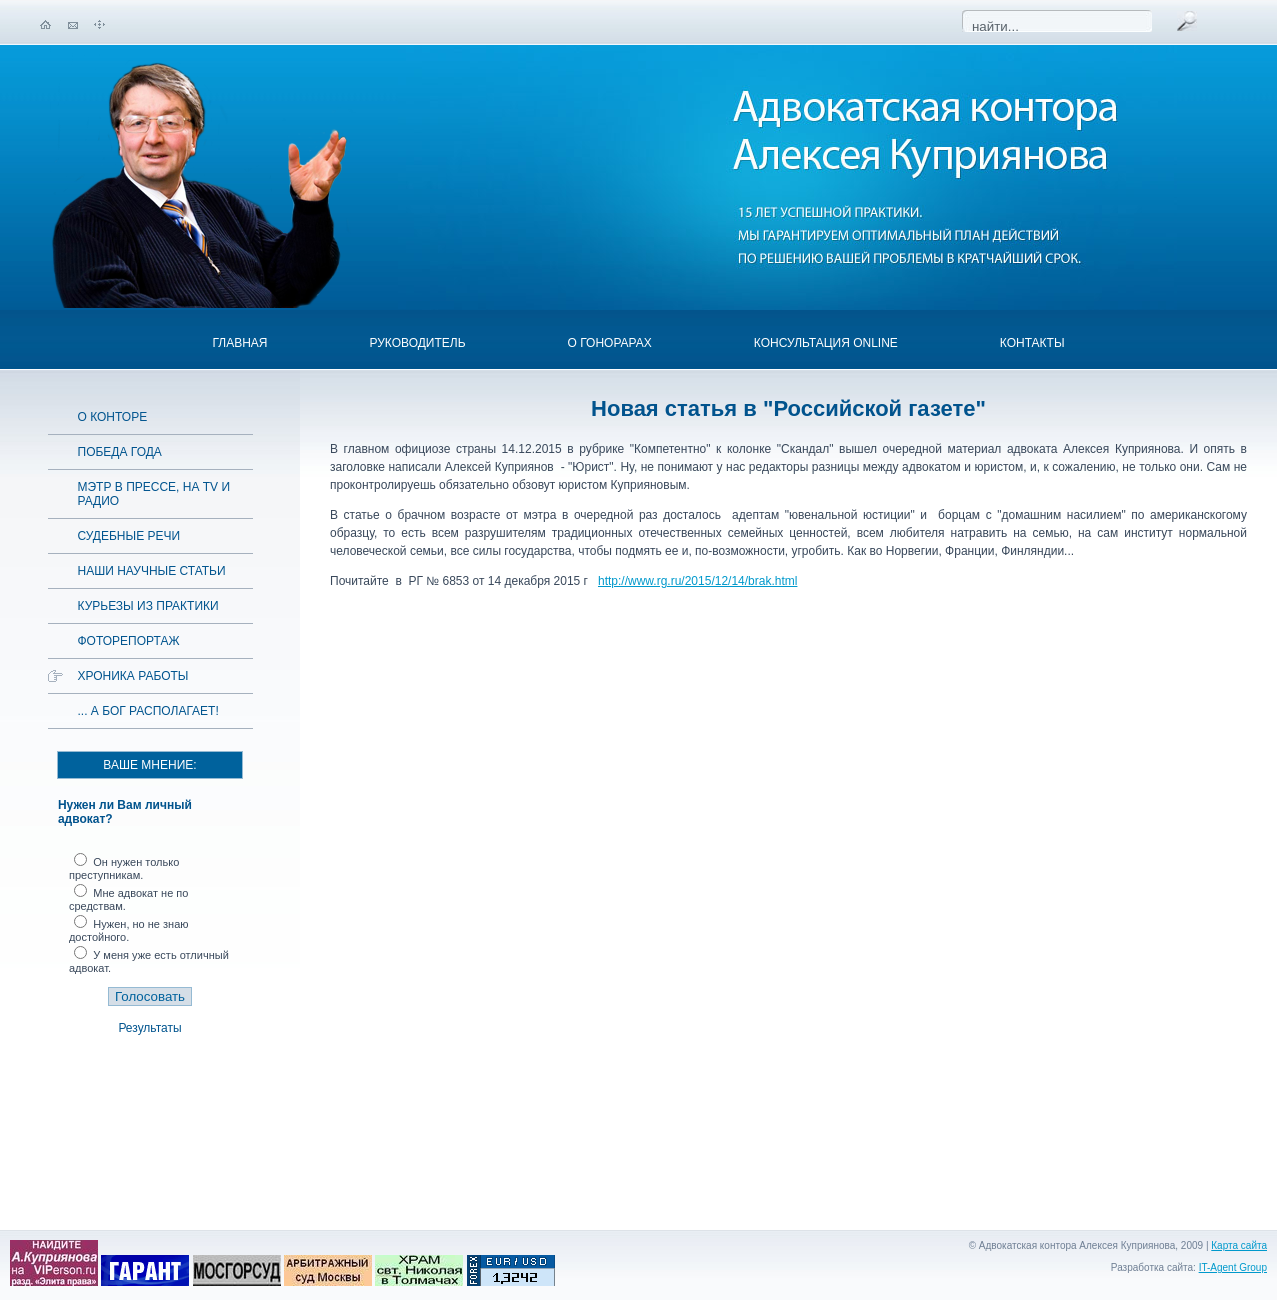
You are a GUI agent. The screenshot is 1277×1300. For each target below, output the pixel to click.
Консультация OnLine (826, 343)
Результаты (149, 1028)
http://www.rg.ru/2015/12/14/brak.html (697, 581)
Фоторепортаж (129, 641)
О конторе (113, 417)
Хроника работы (133, 676)
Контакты (1032, 343)
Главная (239, 343)
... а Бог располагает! (148, 711)
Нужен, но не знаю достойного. (129, 930)
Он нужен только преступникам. (124, 868)
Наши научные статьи (152, 571)
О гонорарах (610, 343)
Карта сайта (1239, 1245)
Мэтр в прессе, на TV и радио (154, 494)
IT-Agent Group (1233, 1267)
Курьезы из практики (148, 606)
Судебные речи (129, 536)
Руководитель (417, 343)
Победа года (120, 452)
